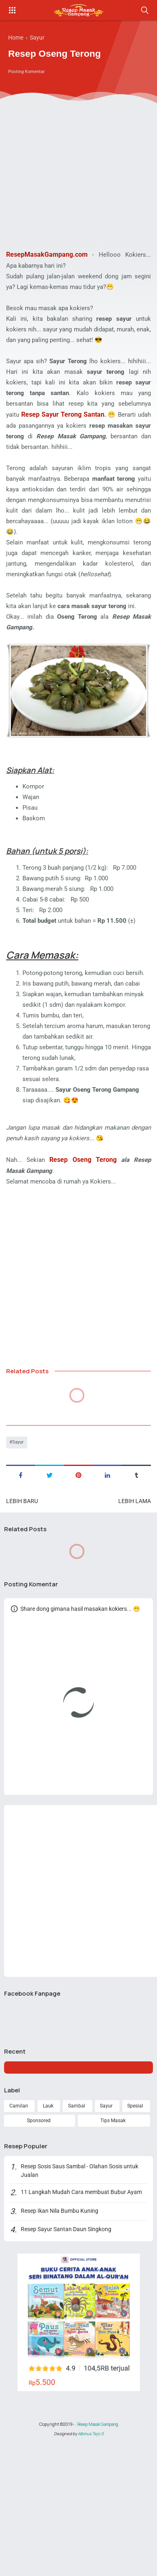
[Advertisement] (76, 166)
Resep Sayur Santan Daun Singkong (67, 2341)
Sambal (76, 2216)
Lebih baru (22, 1605)
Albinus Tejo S (91, 2546)
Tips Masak (112, 2231)
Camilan (18, 2216)
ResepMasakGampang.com (47, 254)
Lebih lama (134, 1605)
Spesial (135, 2216)
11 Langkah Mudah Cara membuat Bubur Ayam (82, 2304)
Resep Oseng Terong (85, 1262)
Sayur (19, 1547)
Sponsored (38, 2231)
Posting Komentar (28, 73)
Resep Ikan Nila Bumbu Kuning (60, 2322)
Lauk (47, 2216)
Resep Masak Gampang (97, 2536)
